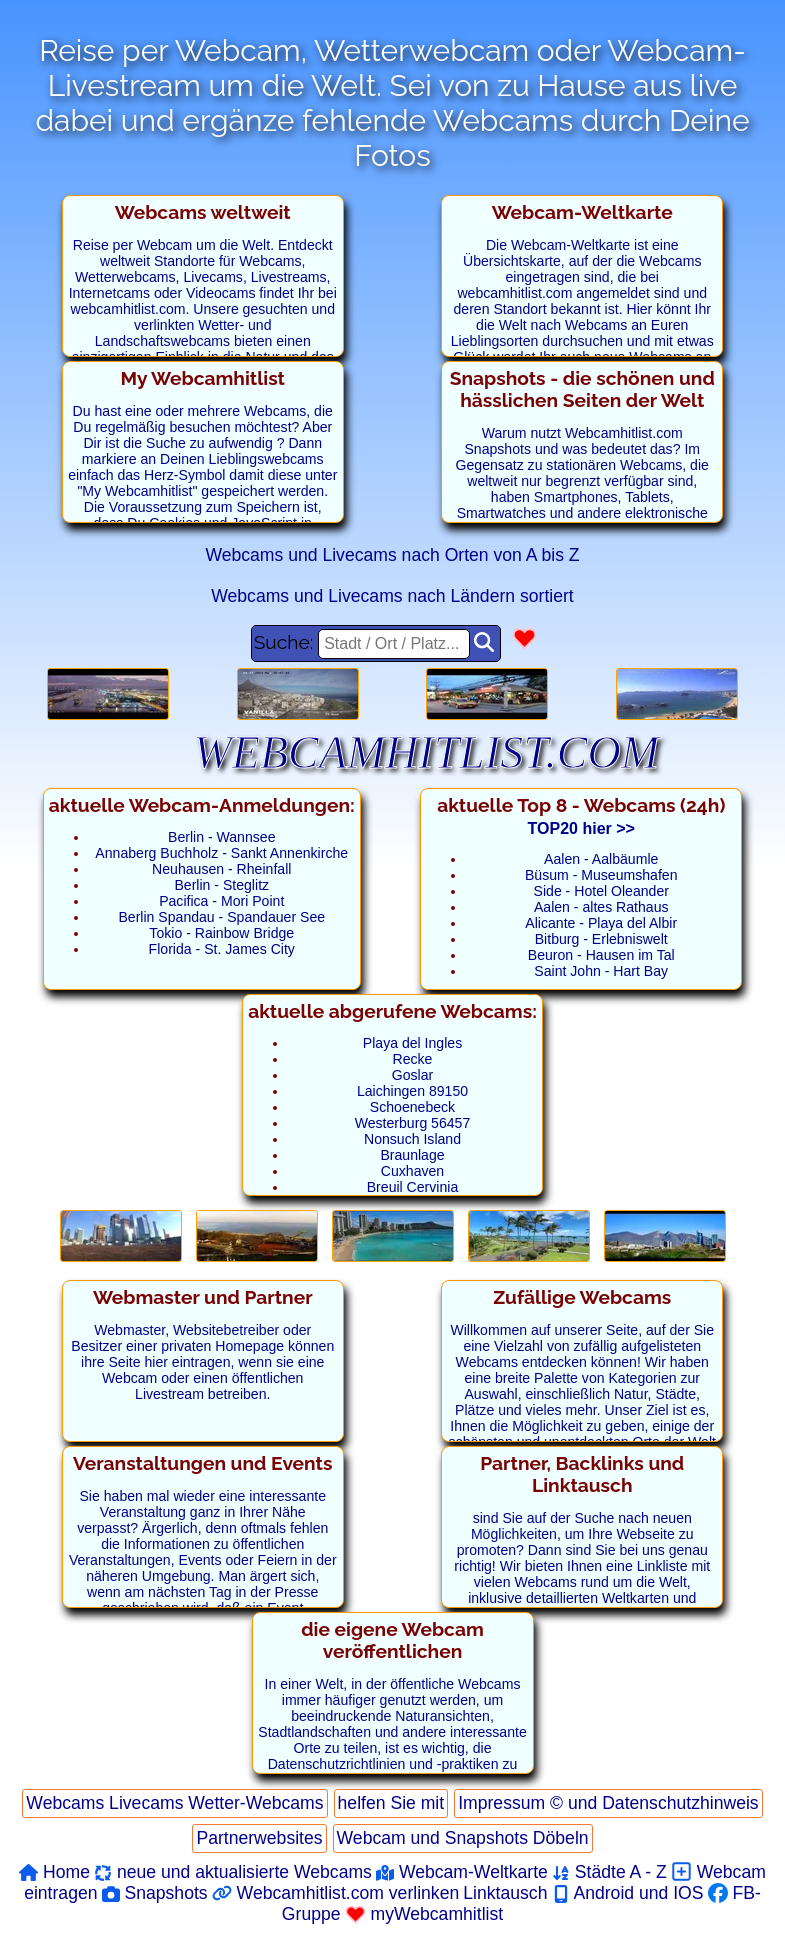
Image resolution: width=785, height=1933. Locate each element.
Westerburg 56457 (413, 1123)
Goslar (412, 1075)
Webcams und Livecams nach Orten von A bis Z (392, 555)
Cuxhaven (412, 1171)
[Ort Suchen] (484, 643)
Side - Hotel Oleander (601, 891)
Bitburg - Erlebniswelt (601, 939)
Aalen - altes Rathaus (601, 907)
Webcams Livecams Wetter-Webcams (174, 1803)
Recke (413, 1059)
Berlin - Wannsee (221, 837)
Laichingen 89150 (412, 1091)
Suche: (362, 644)
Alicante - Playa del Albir (601, 923)
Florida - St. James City (222, 949)
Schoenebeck (412, 1107)
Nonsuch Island (412, 1139)
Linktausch (505, 1893)
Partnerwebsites (259, 1838)
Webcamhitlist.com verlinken (336, 1893)
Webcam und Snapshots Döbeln (463, 1838)
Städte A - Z (609, 1872)
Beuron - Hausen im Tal (601, 955)
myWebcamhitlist (424, 1914)
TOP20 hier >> (581, 828)
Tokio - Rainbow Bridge (221, 933)
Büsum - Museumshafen (601, 875)
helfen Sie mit (391, 1803)
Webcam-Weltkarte (462, 1872)
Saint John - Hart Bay (601, 971)
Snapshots (155, 1893)
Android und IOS (628, 1893)
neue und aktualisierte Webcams (233, 1872)
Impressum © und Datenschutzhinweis (608, 1803)
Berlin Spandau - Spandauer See (221, 917)
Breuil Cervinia (413, 1187)
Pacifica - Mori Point (221, 901)
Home (54, 1872)
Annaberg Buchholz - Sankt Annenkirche (221, 853)
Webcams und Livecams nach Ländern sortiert (392, 596)
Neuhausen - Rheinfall (221, 869)
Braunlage (412, 1155)
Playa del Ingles (412, 1043)
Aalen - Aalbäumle (601, 859)
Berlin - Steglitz (221, 885)
